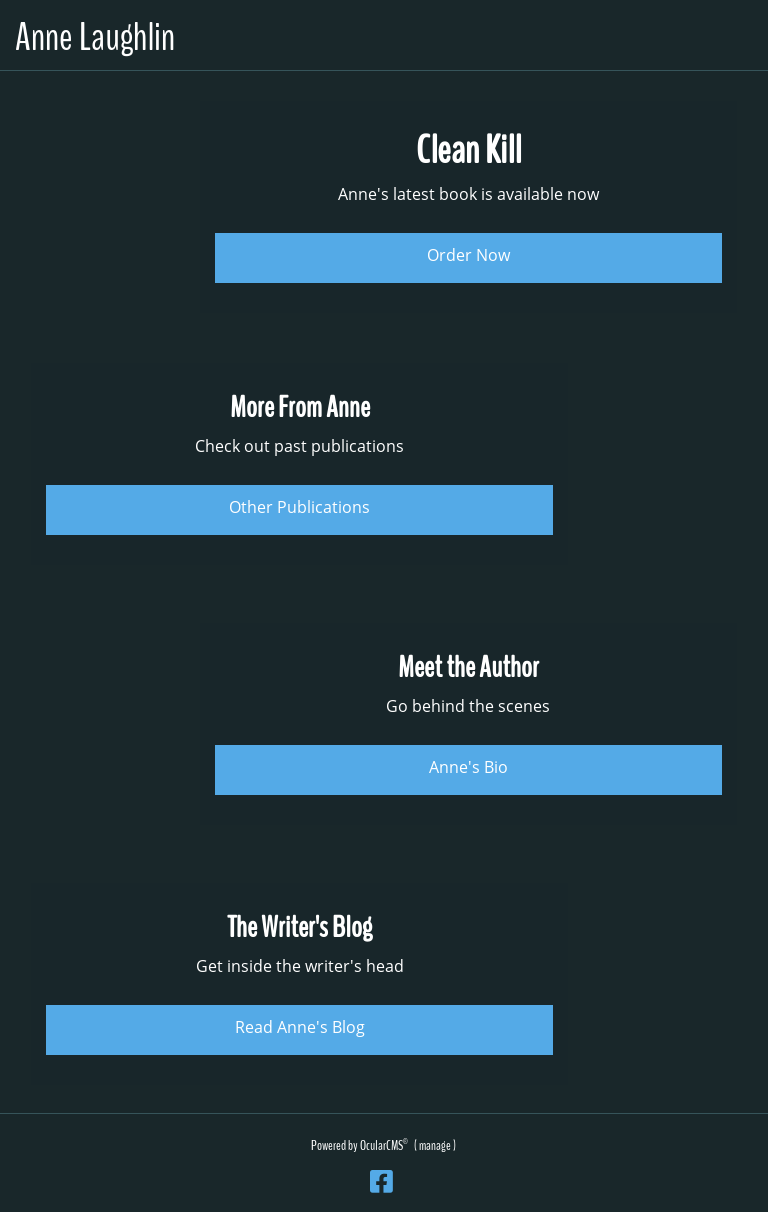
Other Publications (299, 507)
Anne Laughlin (95, 37)
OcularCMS (384, 1145)
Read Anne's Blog (300, 1027)
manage (435, 1145)
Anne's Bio (468, 767)
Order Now (468, 255)
